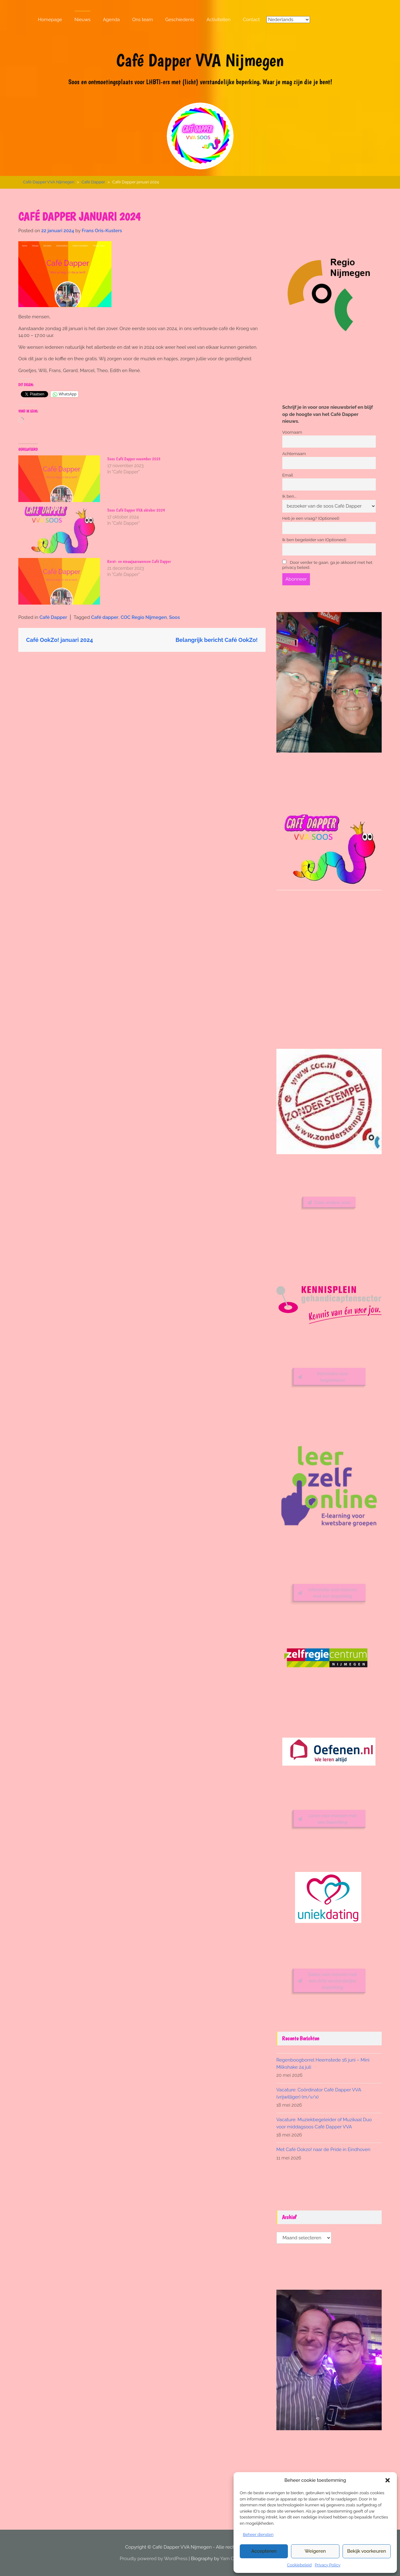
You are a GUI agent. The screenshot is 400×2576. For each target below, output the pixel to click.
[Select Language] (288, 19)
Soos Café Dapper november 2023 (134, 458)
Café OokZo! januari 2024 (59, 640)
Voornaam (292, 431)
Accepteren (264, 2551)
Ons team (142, 19)
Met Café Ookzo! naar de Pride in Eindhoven (323, 2149)
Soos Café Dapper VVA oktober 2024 (136, 510)
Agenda (111, 19)
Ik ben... (289, 496)
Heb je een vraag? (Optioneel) (310, 518)
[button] (387, 2480)
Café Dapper (93, 182)
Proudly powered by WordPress (154, 2558)
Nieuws (83, 19)
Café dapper (104, 617)
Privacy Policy (327, 2565)
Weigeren (315, 2551)
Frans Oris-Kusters (102, 230)
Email (287, 474)
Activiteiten (218, 19)
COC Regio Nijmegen (143, 617)
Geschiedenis (179, 19)
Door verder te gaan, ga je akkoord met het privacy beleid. (327, 565)
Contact (251, 19)
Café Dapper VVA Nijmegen (200, 59)
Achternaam (294, 453)
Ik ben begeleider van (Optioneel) (314, 539)
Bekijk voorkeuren (366, 2551)
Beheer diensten (258, 2534)
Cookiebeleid (299, 2565)
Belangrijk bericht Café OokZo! (216, 640)
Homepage (50, 19)
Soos (174, 617)
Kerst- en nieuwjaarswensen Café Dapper (139, 561)
